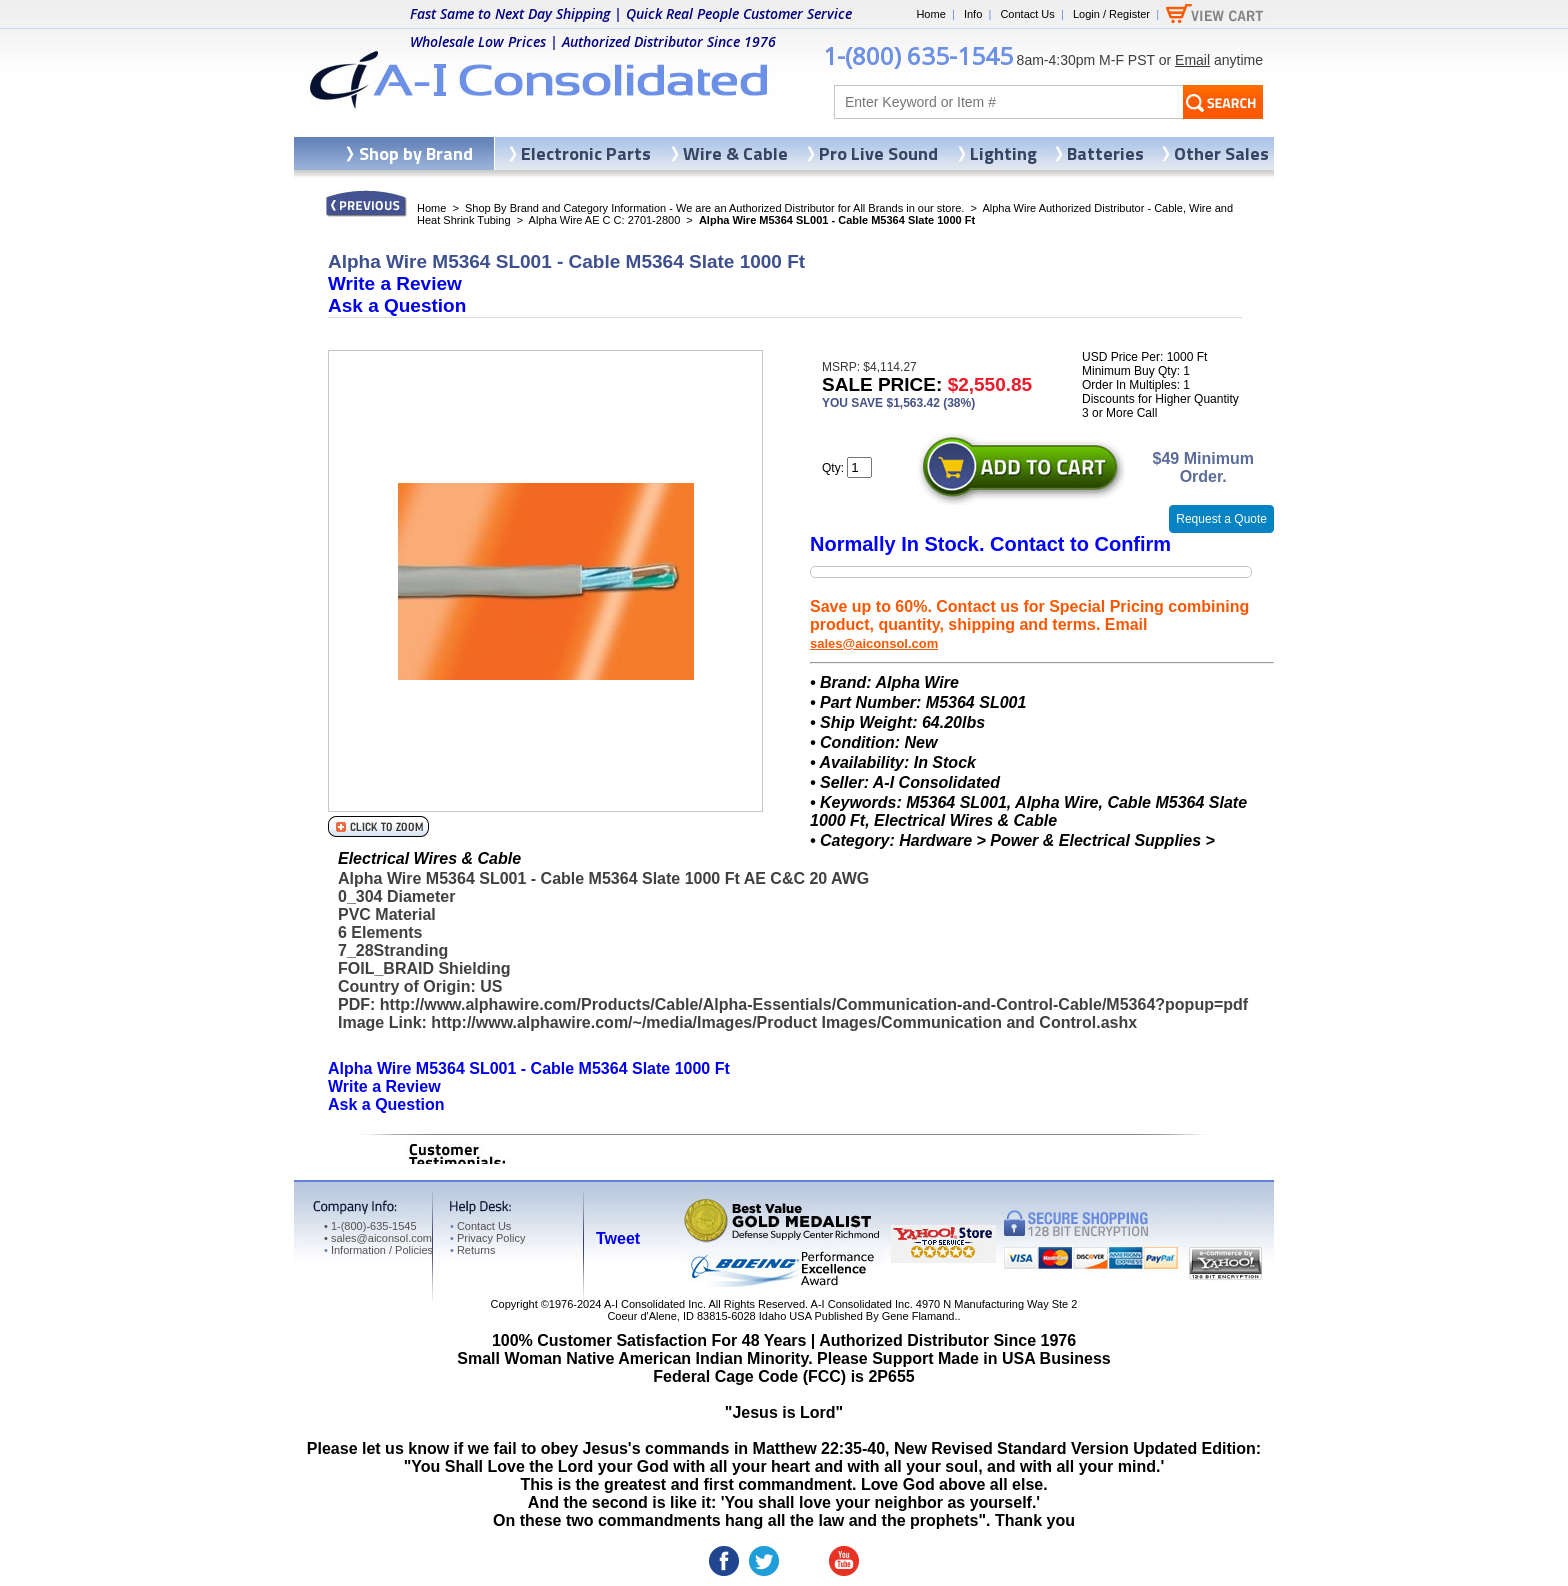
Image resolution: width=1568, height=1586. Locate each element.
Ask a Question (397, 305)
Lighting (1003, 153)
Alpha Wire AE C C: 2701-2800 (605, 220)
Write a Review (395, 283)
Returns (472, 1250)
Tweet (618, 1238)
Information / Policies (378, 1250)
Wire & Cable (735, 153)
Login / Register (1111, 14)
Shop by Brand (416, 153)
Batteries (1105, 153)
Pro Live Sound (878, 153)
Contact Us (1027, 14)
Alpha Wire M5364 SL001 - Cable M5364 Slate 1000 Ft (529, 1068)
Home (930, 14)
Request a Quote (1221, 519)
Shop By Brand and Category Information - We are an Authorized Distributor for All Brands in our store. (714, 208)
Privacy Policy (487, 1238)
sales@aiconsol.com (874, 643)
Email (1192, 60)
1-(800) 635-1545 (918, 55)
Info (973, 14)
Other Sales (1221, 153)
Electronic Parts (586, 153)
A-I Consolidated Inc (653, 1304)
